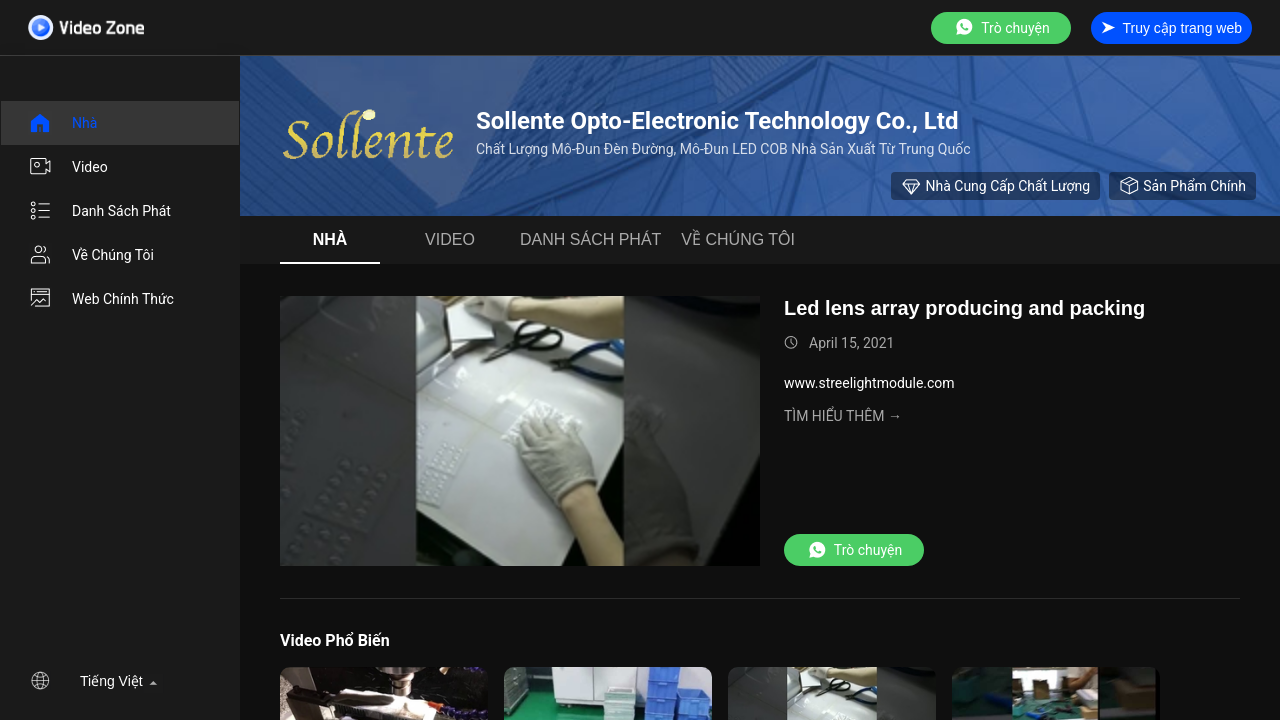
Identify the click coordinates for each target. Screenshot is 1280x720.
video (68, 167)
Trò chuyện (1001, 27)
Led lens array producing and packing (964, 308)
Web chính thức (101, 299)
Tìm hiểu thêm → (843, 416)
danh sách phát (99, 211)
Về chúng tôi (91, 255)
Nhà (62, 123)
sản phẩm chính (1182, 186)
